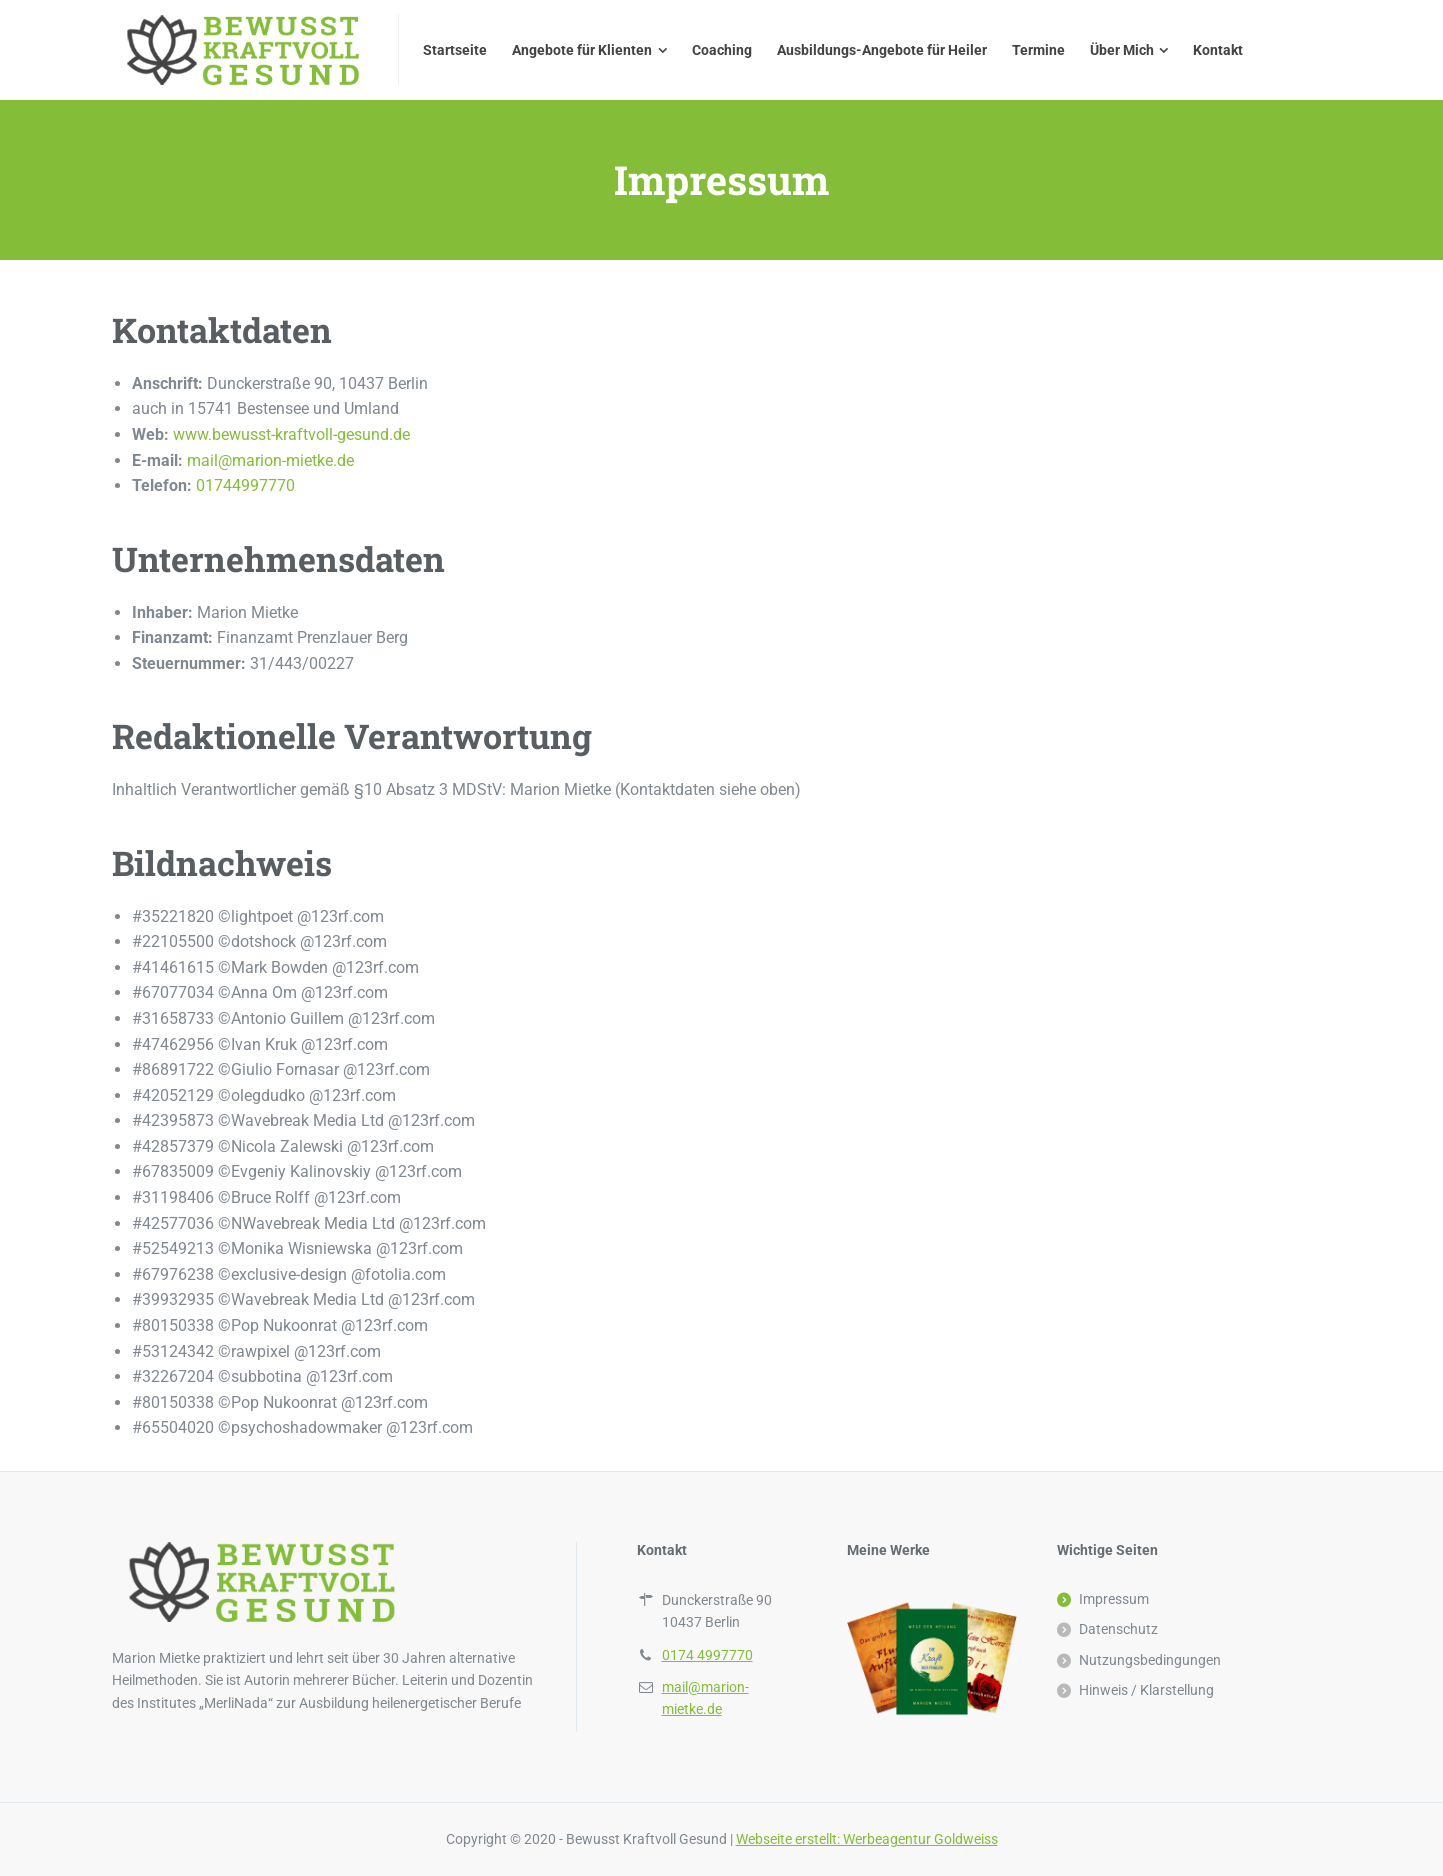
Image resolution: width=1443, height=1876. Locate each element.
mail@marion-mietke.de (270, 460)
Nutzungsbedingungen (1150, 1660)
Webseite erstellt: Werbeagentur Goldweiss (867, 1839)
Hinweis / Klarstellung (1146, 1690)
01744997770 (245, 485)
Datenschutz (1118, 1629)
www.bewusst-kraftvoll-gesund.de (291, 434)
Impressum (1114, 1599)
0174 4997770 (707, 1655)
